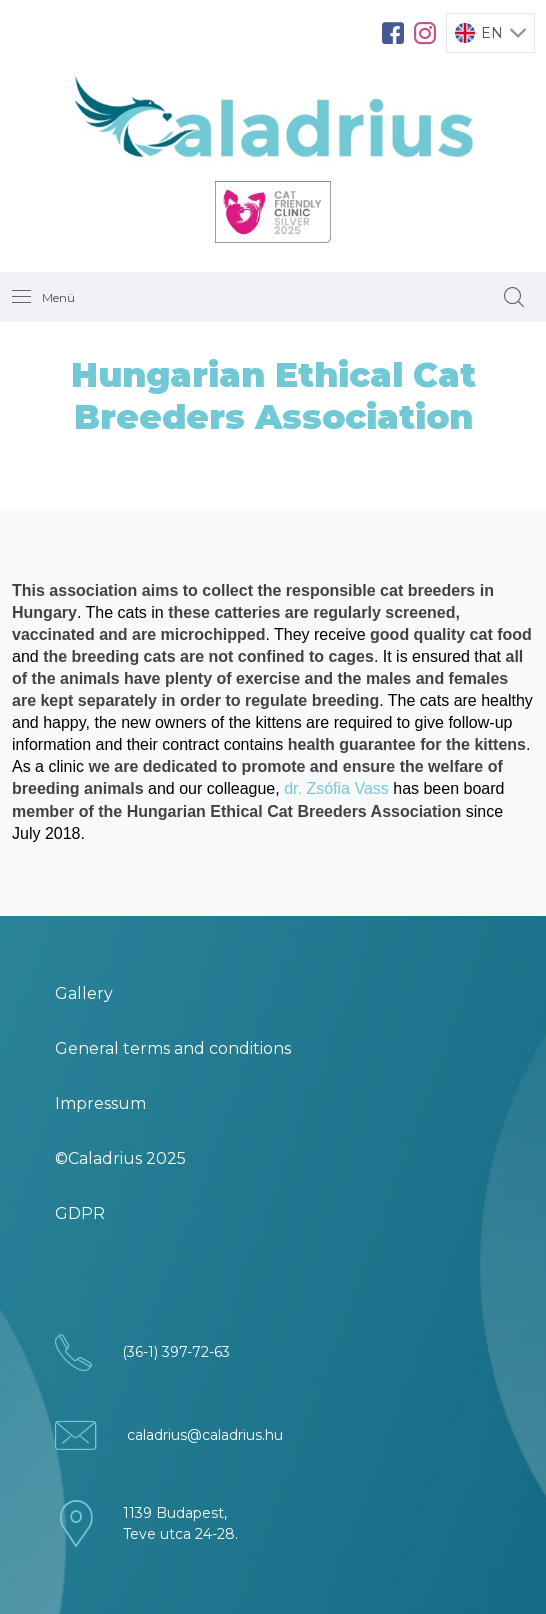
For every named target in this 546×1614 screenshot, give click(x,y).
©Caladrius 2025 (120, 1158)
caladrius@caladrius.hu (205, 1435)
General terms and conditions (173, 1048)
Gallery (84, 993)
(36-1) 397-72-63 (176, 1352)
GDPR (80, 1213)
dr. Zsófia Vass (336, 788)
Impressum (100, 1103)
